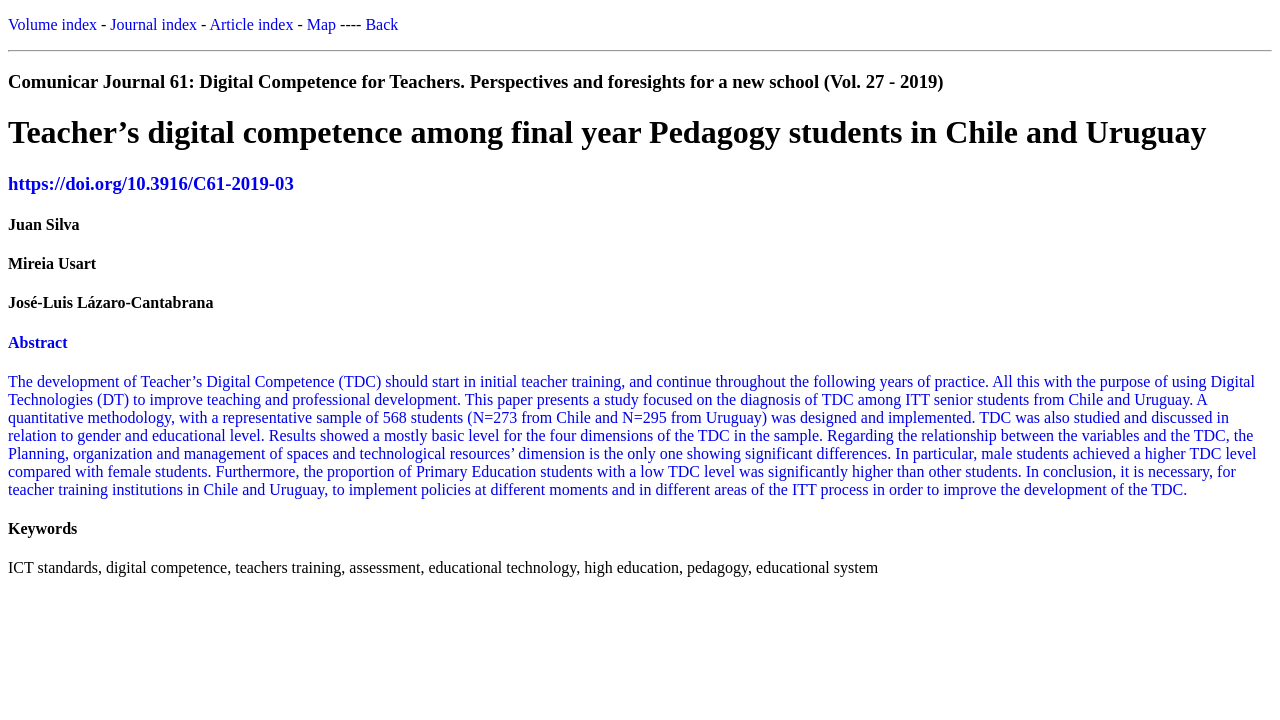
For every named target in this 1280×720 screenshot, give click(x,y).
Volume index (52, 24)
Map (321, 24)
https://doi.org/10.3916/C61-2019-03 (151, 183)
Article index (251, 24)
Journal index (153, 24)
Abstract (38, 342)
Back (381, 24)
